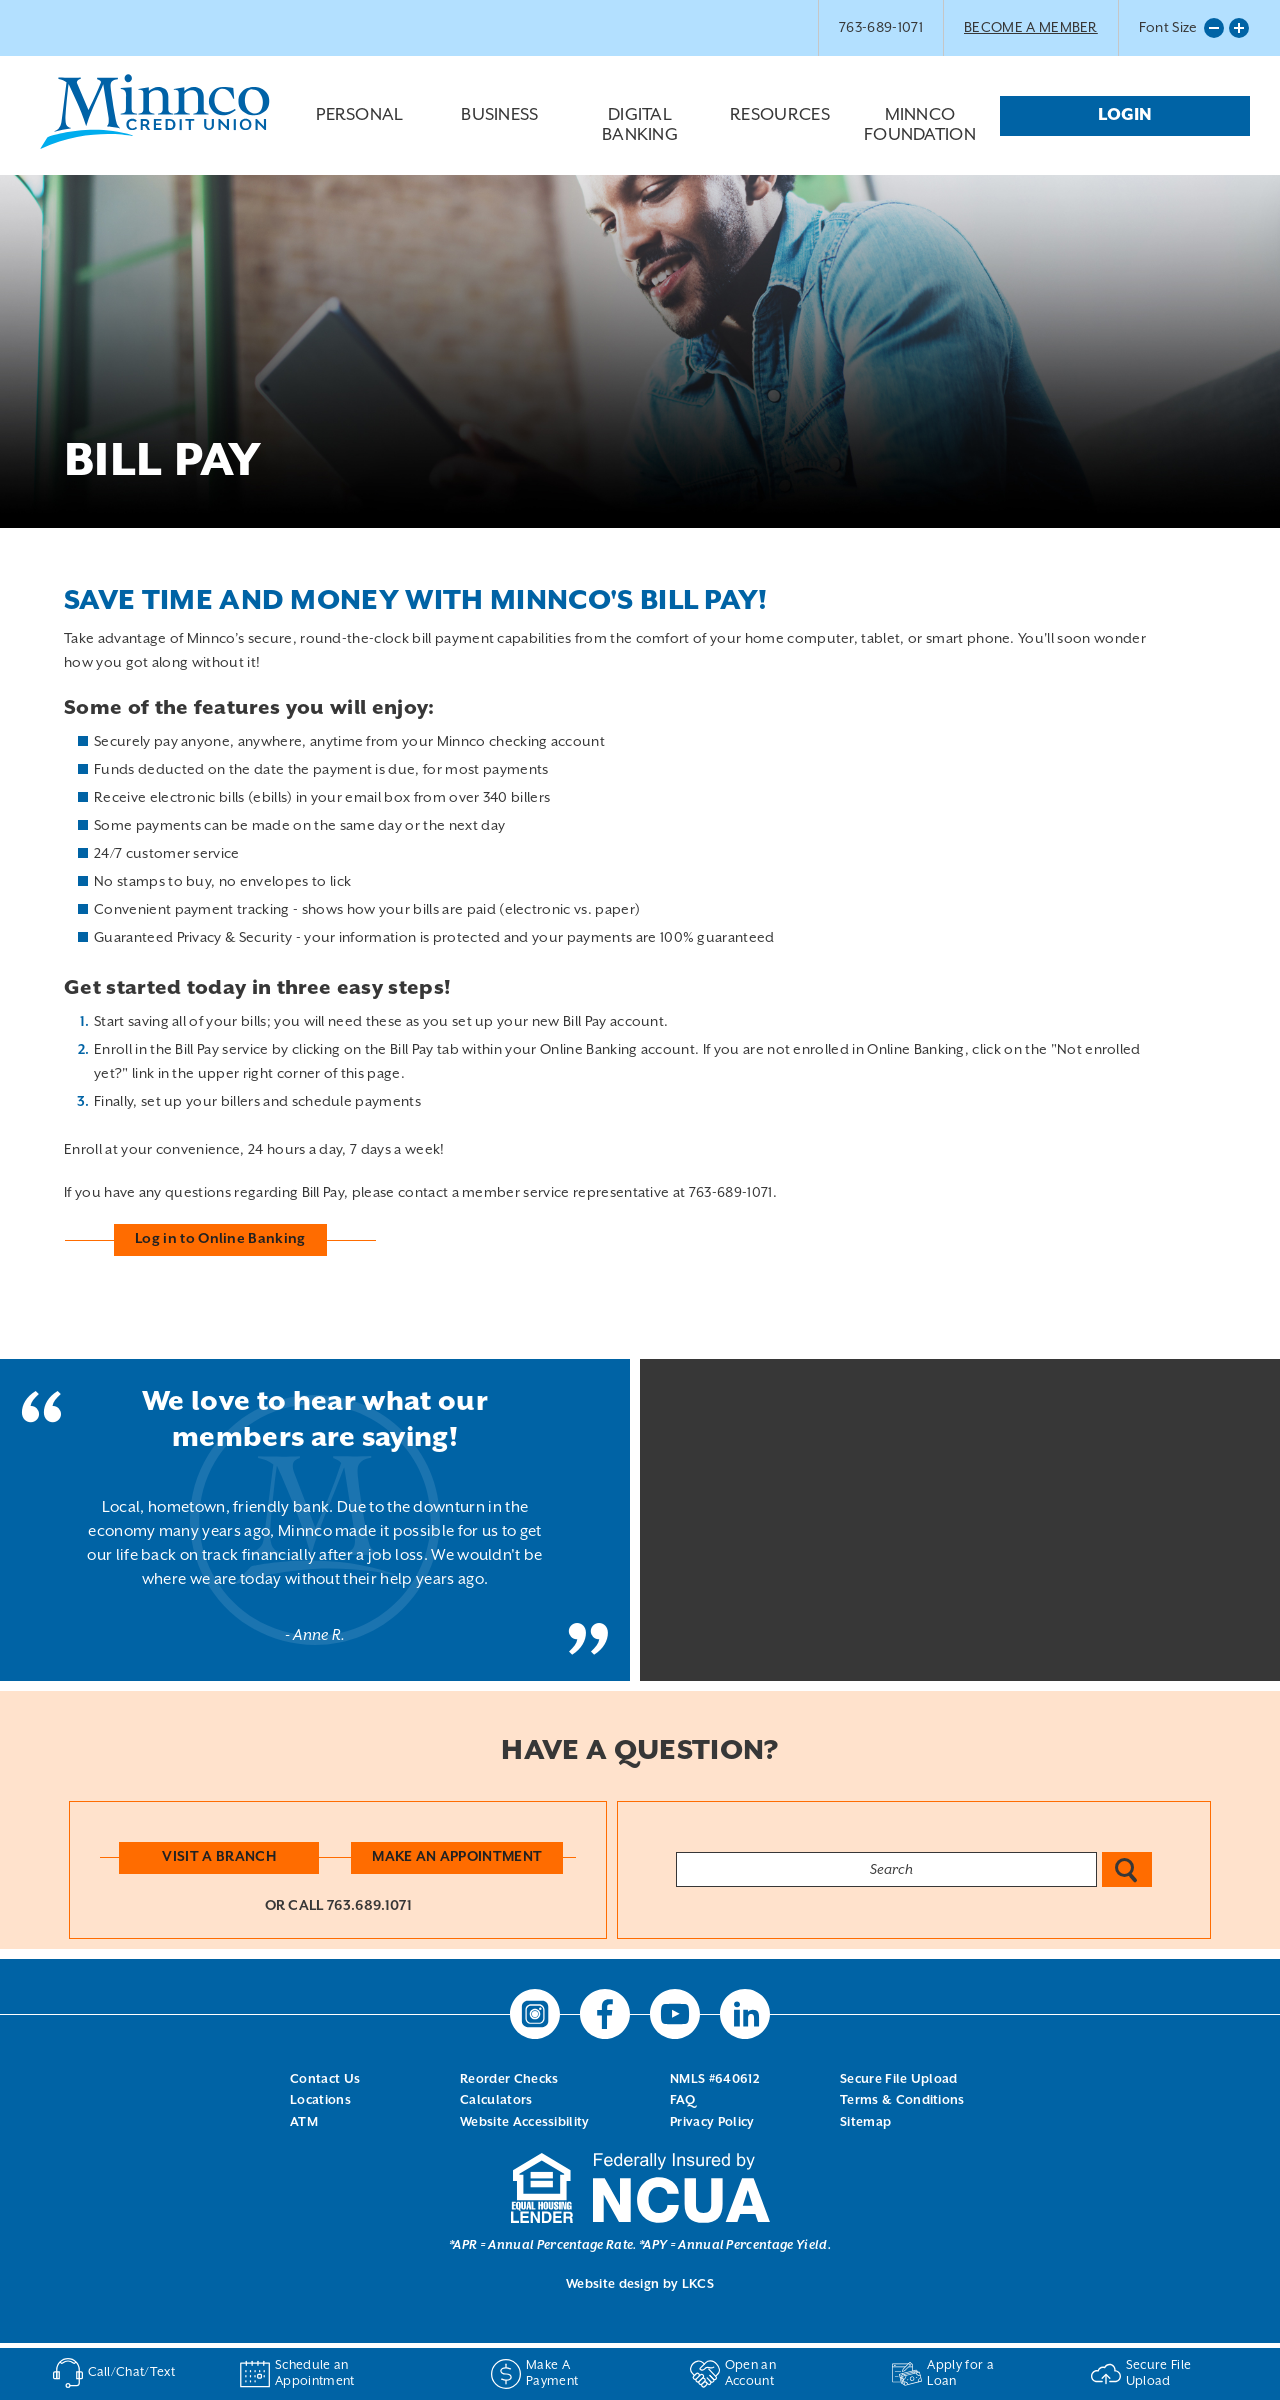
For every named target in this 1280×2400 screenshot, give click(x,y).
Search (1127, 1869)
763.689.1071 (369, 1906)
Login (1125, 115)
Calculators (496, 2100)
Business (500, 130)
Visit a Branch (218, 1857)
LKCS (698, 2284)
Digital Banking (640, 135)
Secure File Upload (899, 2079)
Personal (360, 130)
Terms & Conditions (902, 2100)
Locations (320, 2100)
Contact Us (325, 2079)
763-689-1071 (881, 28)
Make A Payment (534, 2373)
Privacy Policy (712, 2122)
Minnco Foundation (920, 125)
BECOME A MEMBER (1031, 28)
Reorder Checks (509, 2079)
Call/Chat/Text (109, 2373)
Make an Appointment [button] (457, 1857)
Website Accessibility (525, 2122)
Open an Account (733, 2373)
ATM (304, 2122)
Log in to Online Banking (220, 1239)
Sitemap (865, 2122)
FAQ (682, 2100)
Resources (780, 130)
